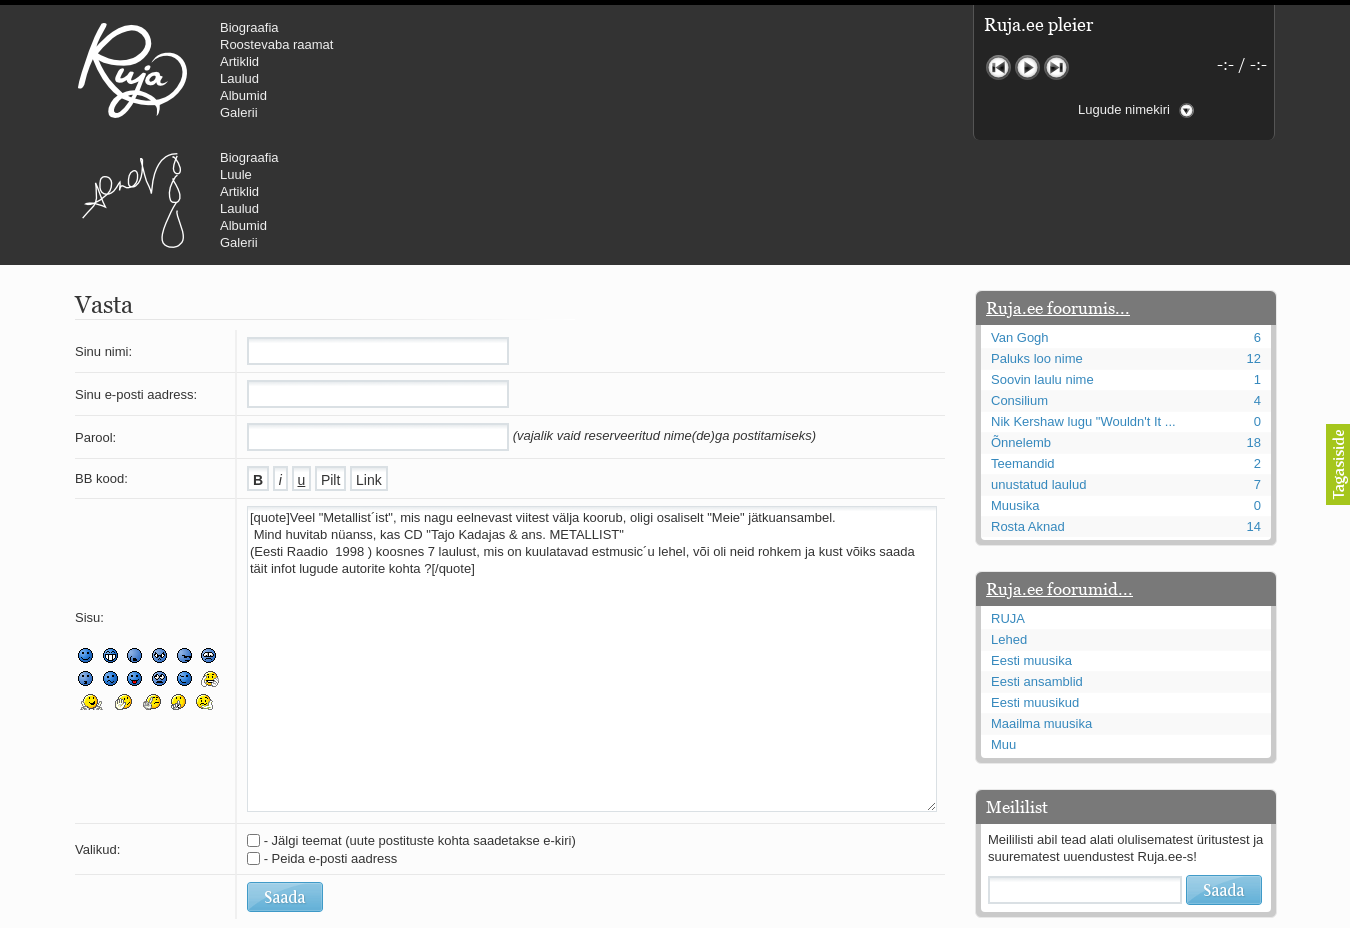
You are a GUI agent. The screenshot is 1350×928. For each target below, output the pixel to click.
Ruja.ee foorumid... (1059, 469)
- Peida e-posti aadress (331, 738)
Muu (1003, 624)
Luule (574, 44)
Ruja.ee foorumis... (1058, 188)
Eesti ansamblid (1037, 561)
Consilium (1019, 280)
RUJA (132, 70)
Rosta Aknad (1028, 406)
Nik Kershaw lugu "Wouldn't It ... (1083, 301)
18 (1254, 322)
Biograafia (249, 27)
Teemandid (1023, 343)
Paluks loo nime (1037, 238)
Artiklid (239, 61)
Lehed (1009, 519)
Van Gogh (1020, 217)
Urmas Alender (470, 70)
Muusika (1015, 385)
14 (1254, 406)
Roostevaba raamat (276, 44)
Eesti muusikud (1035, 582)
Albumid (243, 95)
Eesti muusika (1031, 540)
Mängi (1027, 67)
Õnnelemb (1021, 322)
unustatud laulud (1038, 364)
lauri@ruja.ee (530, 914)
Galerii (239, 112)
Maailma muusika (1041, 603)
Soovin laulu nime (1042, 259)
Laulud (239, 78)
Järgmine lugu (1056, 67)
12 (1254, 238)
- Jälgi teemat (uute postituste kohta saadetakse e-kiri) (420, 720)
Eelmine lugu (998, 67)
